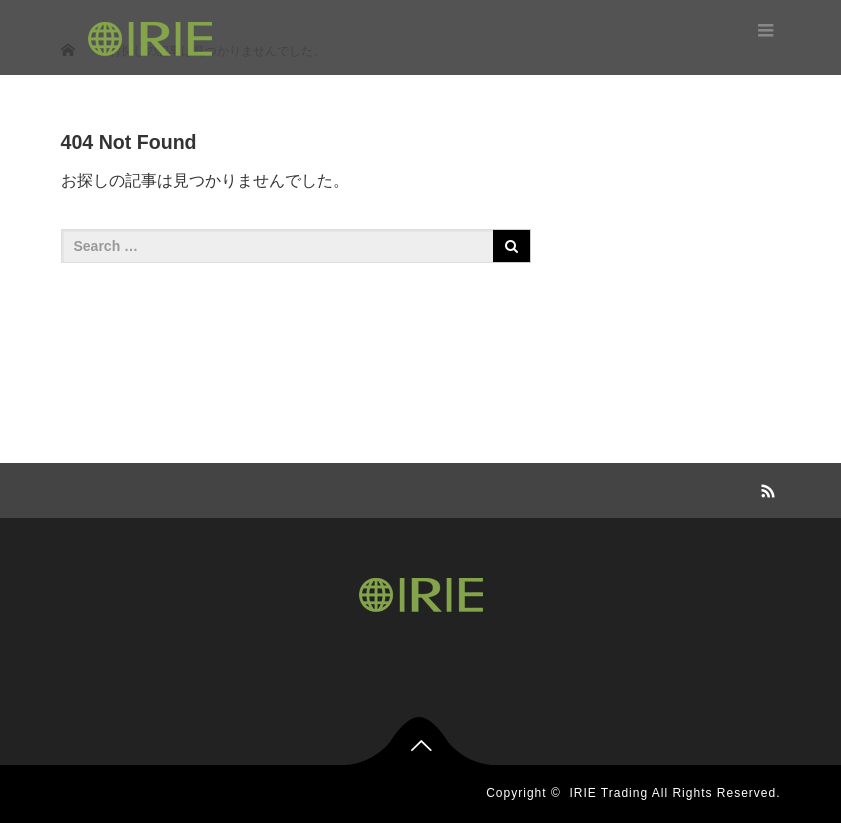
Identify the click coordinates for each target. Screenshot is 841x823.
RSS (766, 488)
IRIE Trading (608, 793)
